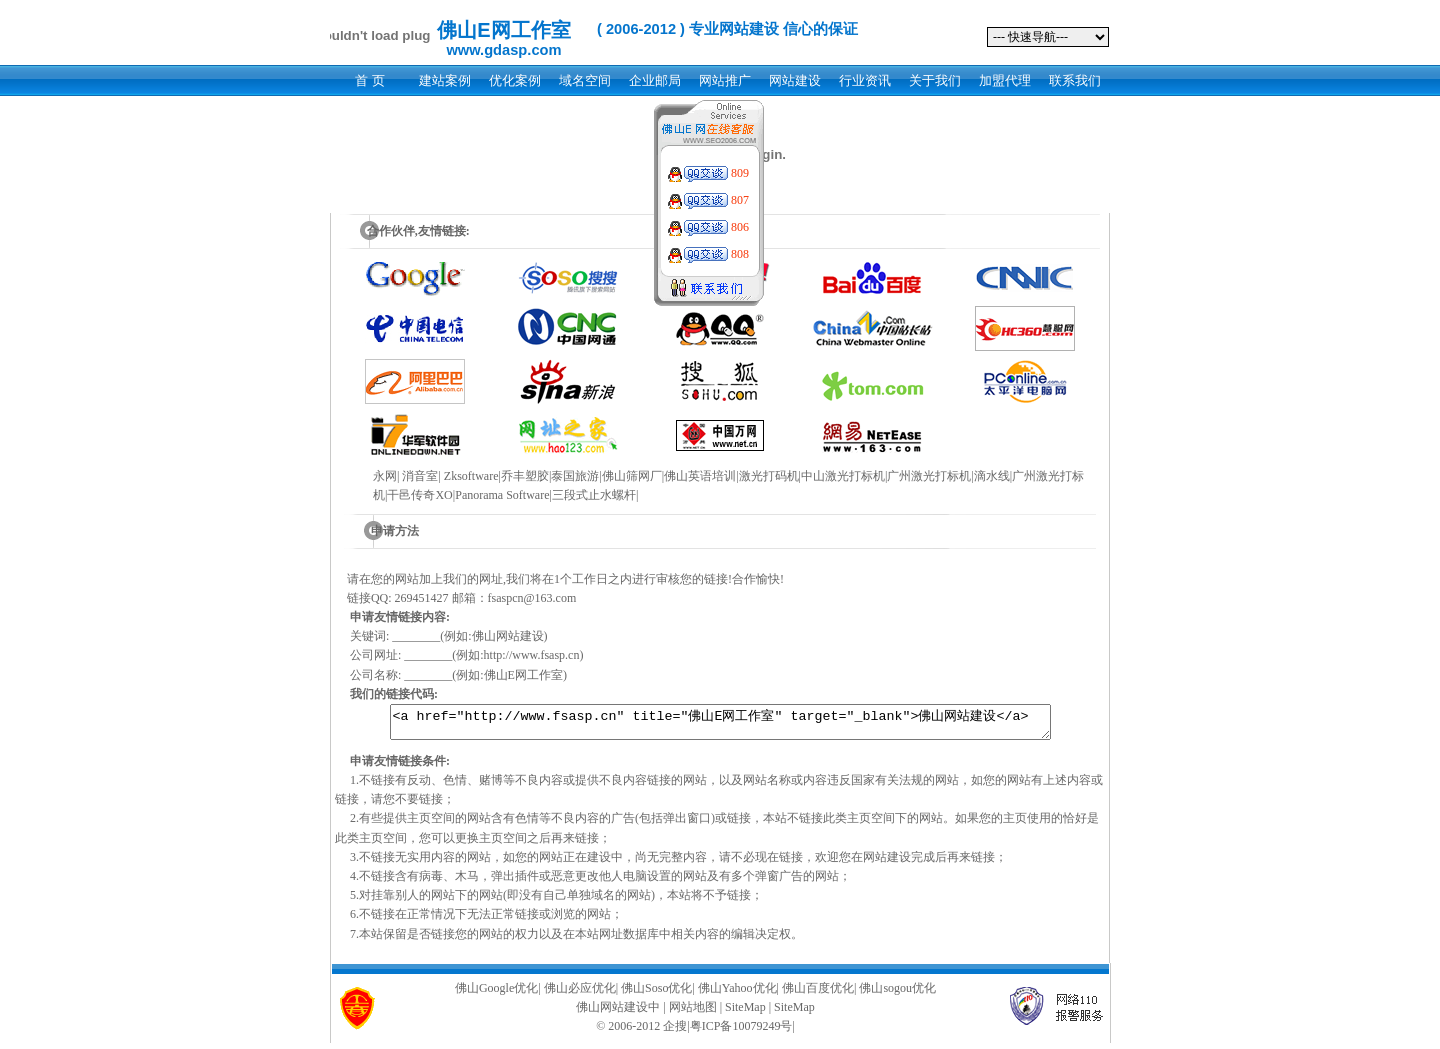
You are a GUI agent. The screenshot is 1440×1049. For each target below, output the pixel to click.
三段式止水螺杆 (594, 495)
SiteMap (745, 1013)
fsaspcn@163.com (532, 598)
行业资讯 (865, 80)
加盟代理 (1005, 80)
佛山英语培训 (700, 476)
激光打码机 (769, 476)
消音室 (420, 476)
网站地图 (693, 1013)
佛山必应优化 (580, 994)
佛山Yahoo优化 (737, 994)
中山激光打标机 (843, 476)
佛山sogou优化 (897, 994)
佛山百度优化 (818, 994)
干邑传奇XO (419, 495)
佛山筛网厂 (632, 476)
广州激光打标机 (929, 476)
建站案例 (445, 80)
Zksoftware (471, 476)
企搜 (675, 1032)
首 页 (369, 80)
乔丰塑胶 (525, 476)
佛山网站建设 (612, 1013)
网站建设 (795, 80)
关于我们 (935, 80)
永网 (385, 476)
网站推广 (725, 80)
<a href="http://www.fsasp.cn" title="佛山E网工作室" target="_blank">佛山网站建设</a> (720, 725)
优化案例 (515, 80)
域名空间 (585, 80)
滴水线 (992, 476)
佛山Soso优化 (656, 994)
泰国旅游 (575, 476)
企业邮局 (655, 80)
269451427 (422, 598)
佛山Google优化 (496, 994)
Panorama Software (502, 495)
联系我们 (1075, 80)
